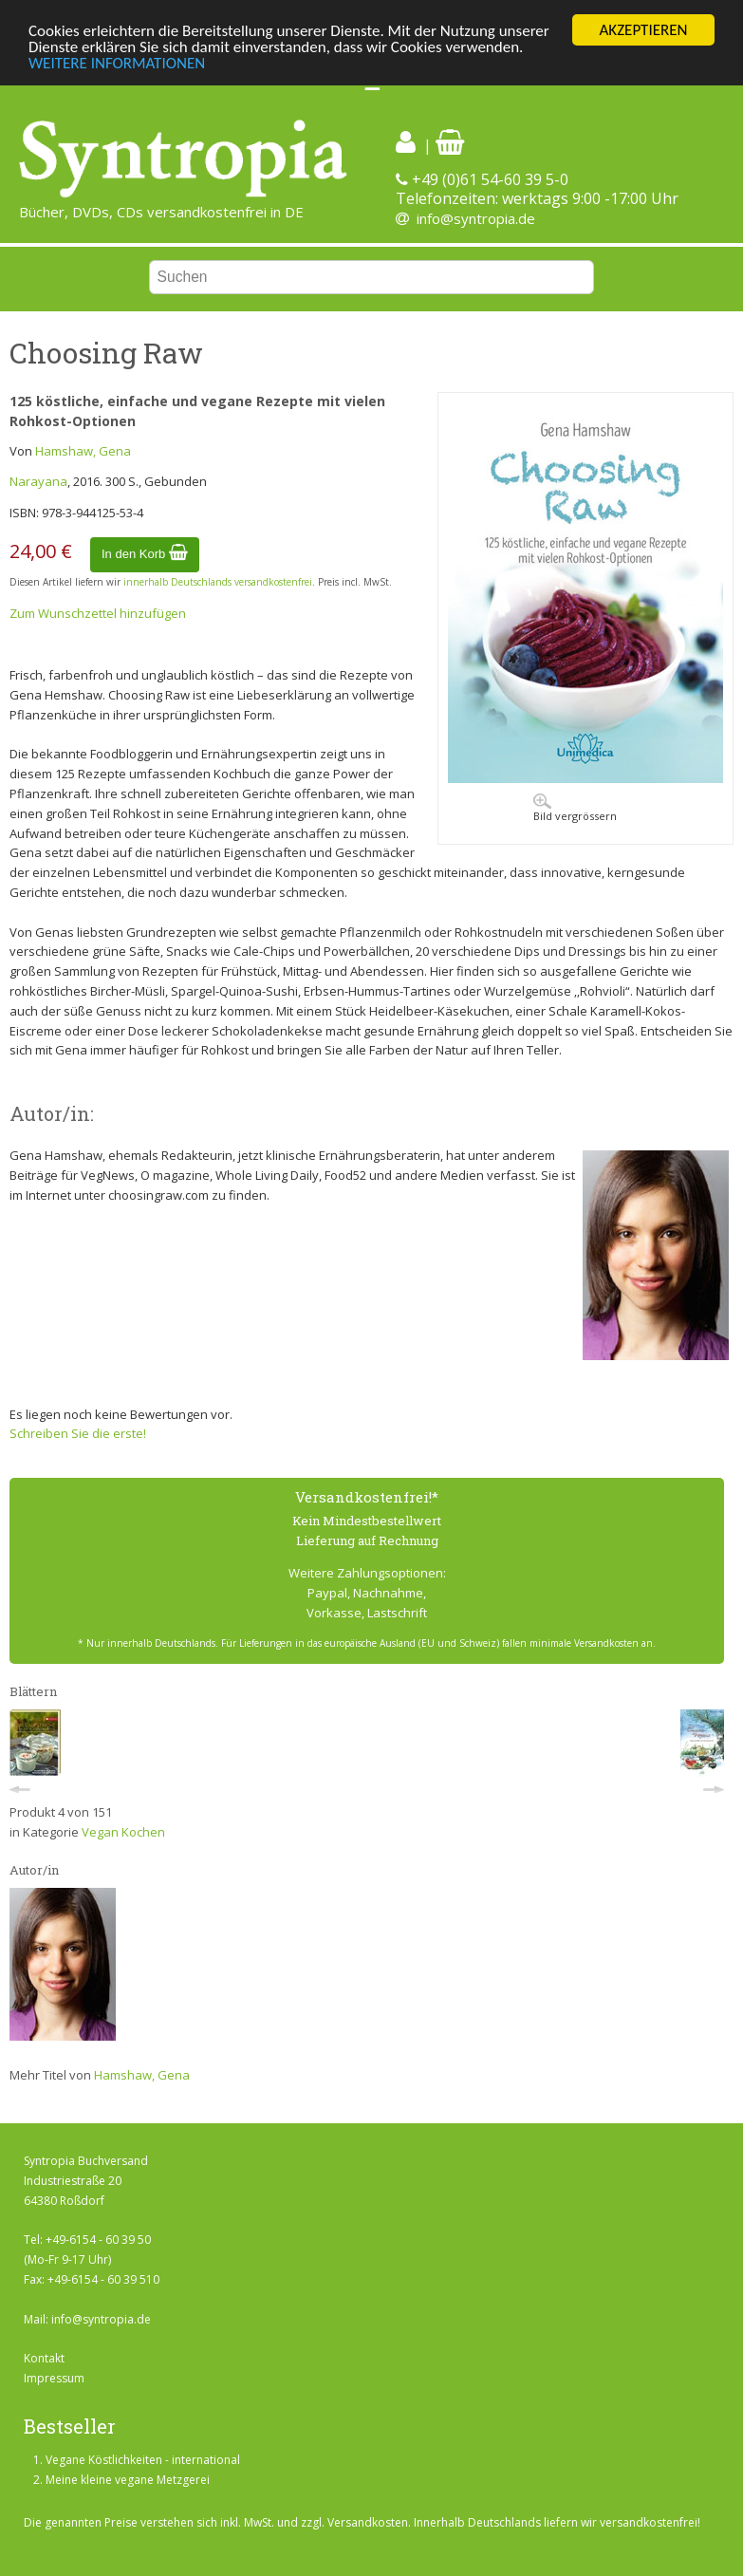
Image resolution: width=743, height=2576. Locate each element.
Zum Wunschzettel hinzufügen (97, 613)
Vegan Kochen (123, 1831)
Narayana (38, 481)
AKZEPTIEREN (643, 30)
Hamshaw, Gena (83, 450)
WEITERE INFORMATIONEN (116, 62)
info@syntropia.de (476, 218)
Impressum (54, 2378)
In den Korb (145, 554)
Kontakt (44, 2358)
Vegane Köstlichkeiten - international (143, 2460)
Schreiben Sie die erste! (77, 1433)
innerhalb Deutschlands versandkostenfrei (217, 581)
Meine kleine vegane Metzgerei (128, 2480)
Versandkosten (367, 2522)
